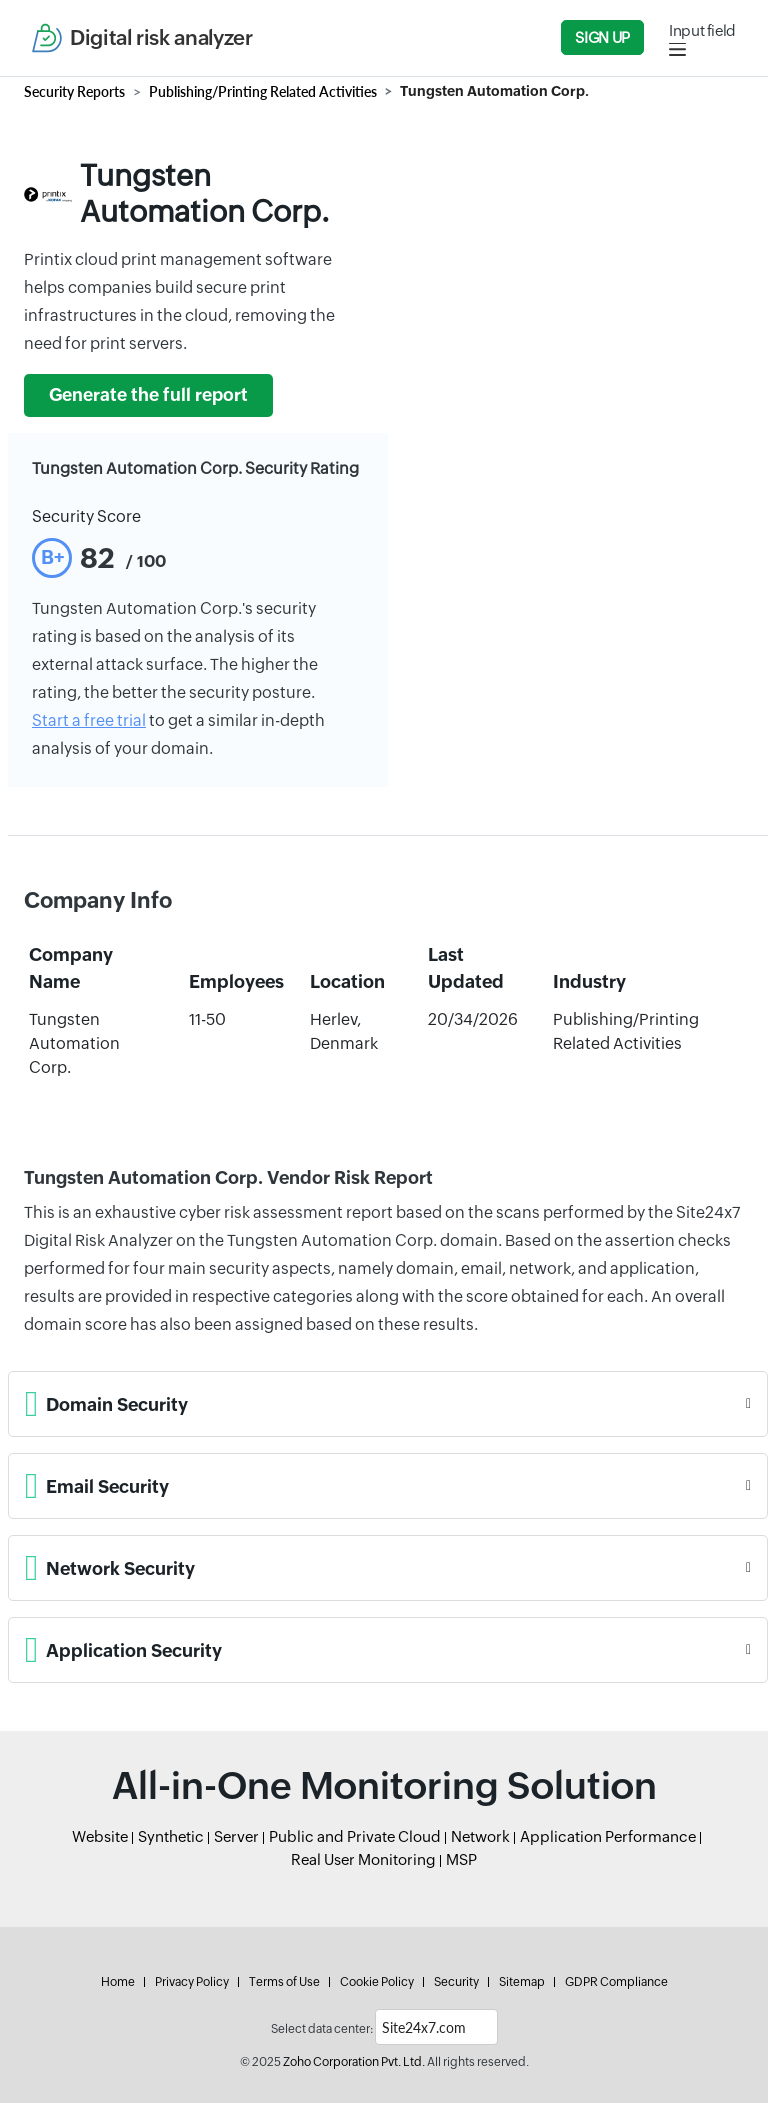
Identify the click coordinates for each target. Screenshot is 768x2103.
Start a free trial (89, 720)
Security (456, 1982)
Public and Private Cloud (355, 1836)
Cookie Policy (377, 1982)
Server (236, 1836)
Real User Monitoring (363, 1859)
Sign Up (602, 37)
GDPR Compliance (616, 1982)
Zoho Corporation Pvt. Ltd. (354, 2062)
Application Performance (608, 1836)
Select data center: (322, 2029)
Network (480, 1836)
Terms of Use (284, 1982)
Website (100, 1836)
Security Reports (74, 91)
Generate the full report (148, 395)
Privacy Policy (192, 1982)
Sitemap (522, 1982)
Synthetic (171, 1836)
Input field (702, 30)
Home (118, 1982)
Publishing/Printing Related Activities (263, 91)
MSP (461, 1859)
